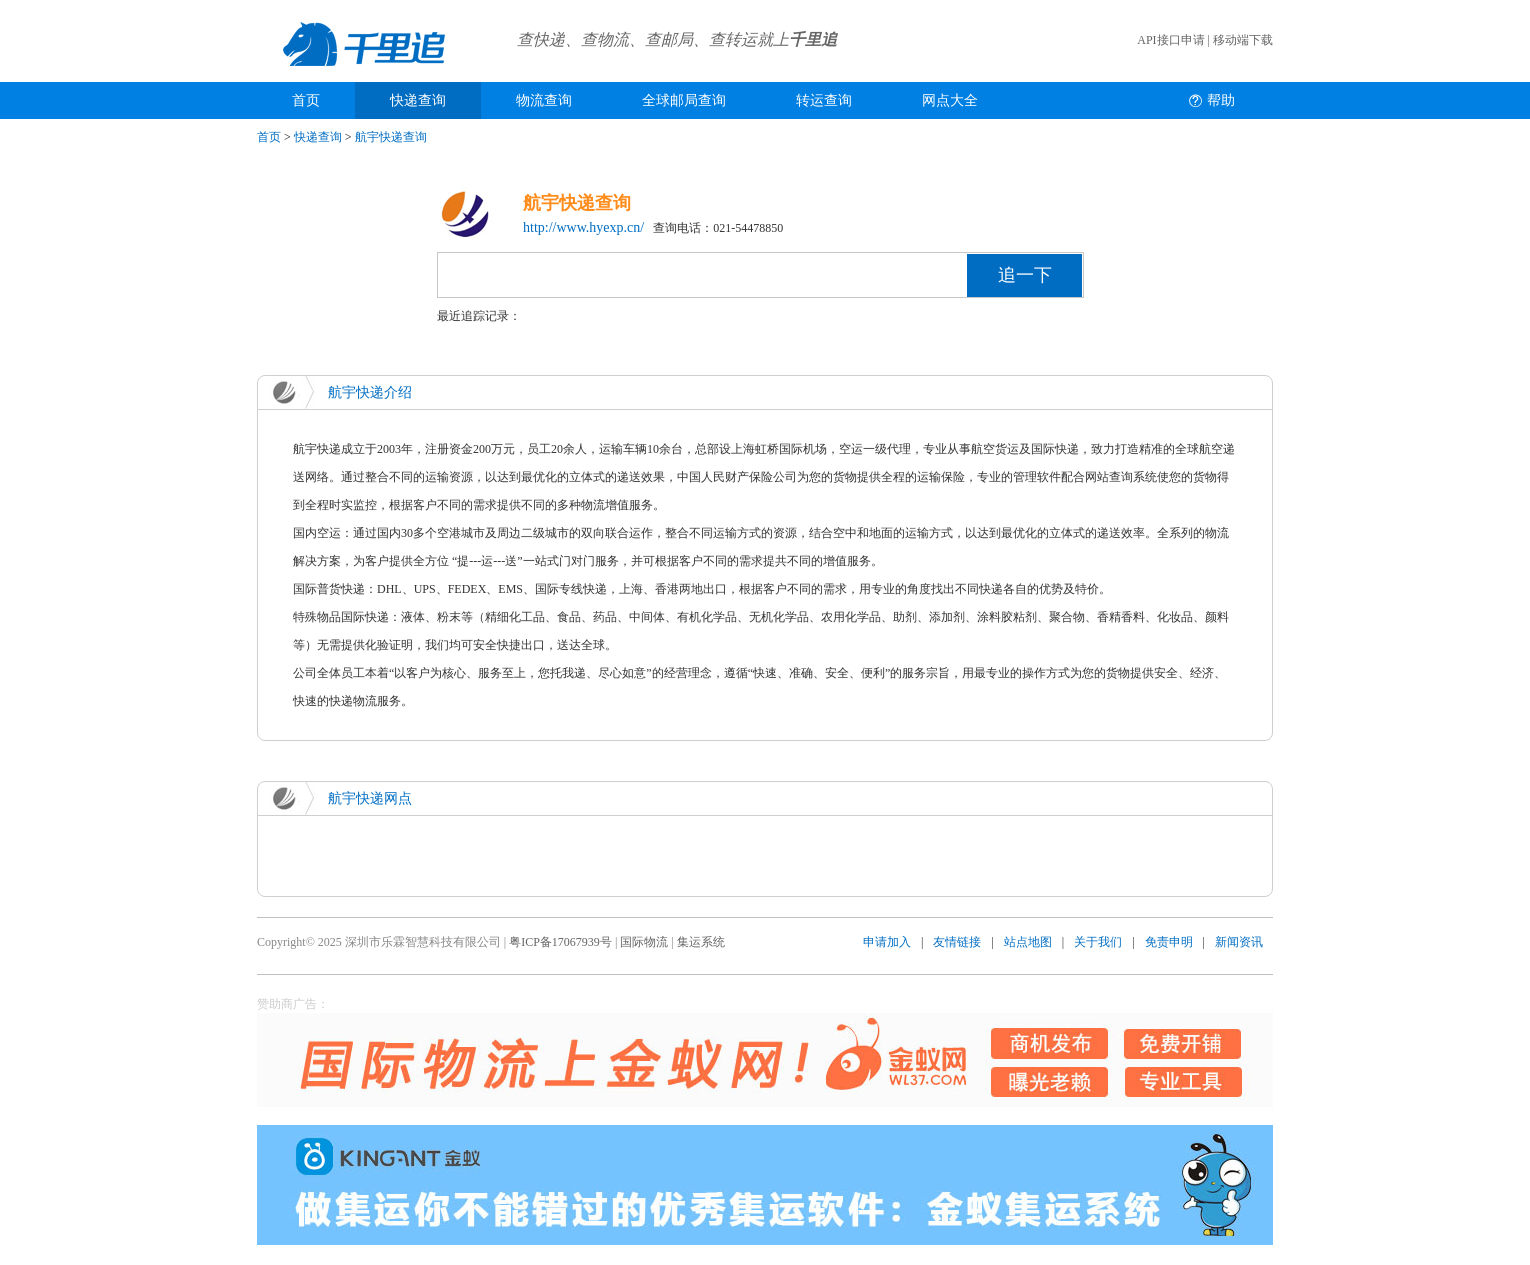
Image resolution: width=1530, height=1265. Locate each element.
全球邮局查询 (684, 100)
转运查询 (824, 100)
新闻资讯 (1239, 942)
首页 (306, 100)
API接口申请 (1170, 40)
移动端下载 (1243, 40)
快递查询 (418, 100)
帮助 (1221, 100)
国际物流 (644, 942)
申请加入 (887, 942)
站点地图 (1028, 942)
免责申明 (1169, 942)
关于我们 (1098, 942)
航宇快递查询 (391, 137)
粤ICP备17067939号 (560, 942)
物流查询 (544, 100)
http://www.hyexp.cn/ (583, 227)
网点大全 (950, 100)
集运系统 (701, 942)
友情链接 (957, 942)
